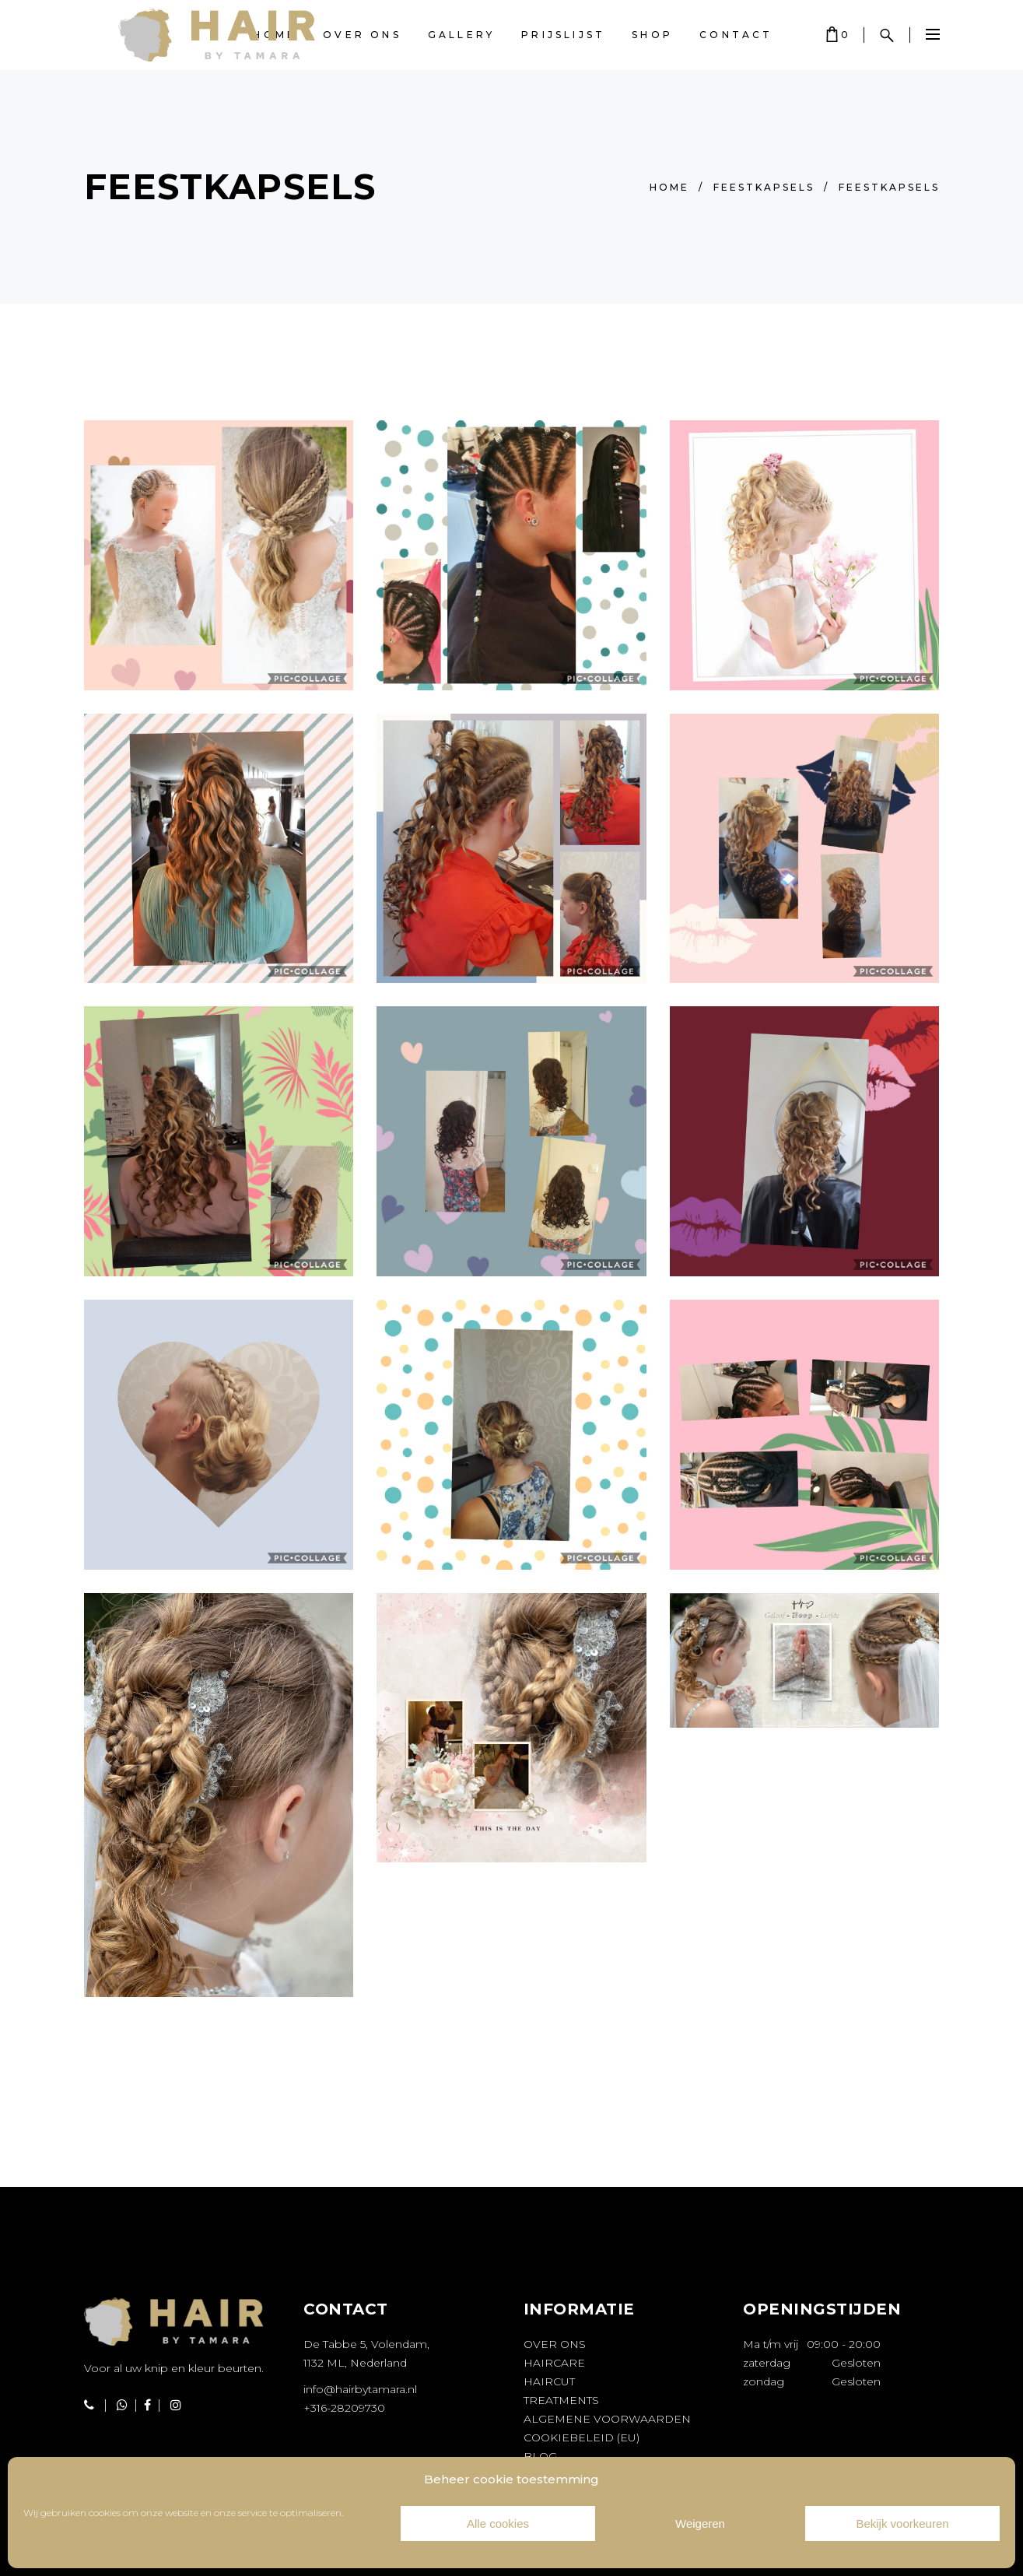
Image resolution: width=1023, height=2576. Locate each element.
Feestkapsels (764, 187)
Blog (540, 2456)
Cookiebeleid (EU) (581, 2437)
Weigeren (700, 2523)
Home (669, 187)
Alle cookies (498, 2523)
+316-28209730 (344, 2408)
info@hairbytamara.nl (360, 2389)
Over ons (555, 2344)
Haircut (549, 2381)
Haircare (554, 2363)
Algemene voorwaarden (607, 2419)
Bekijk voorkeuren (902, 2523)
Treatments (561, 2400)
